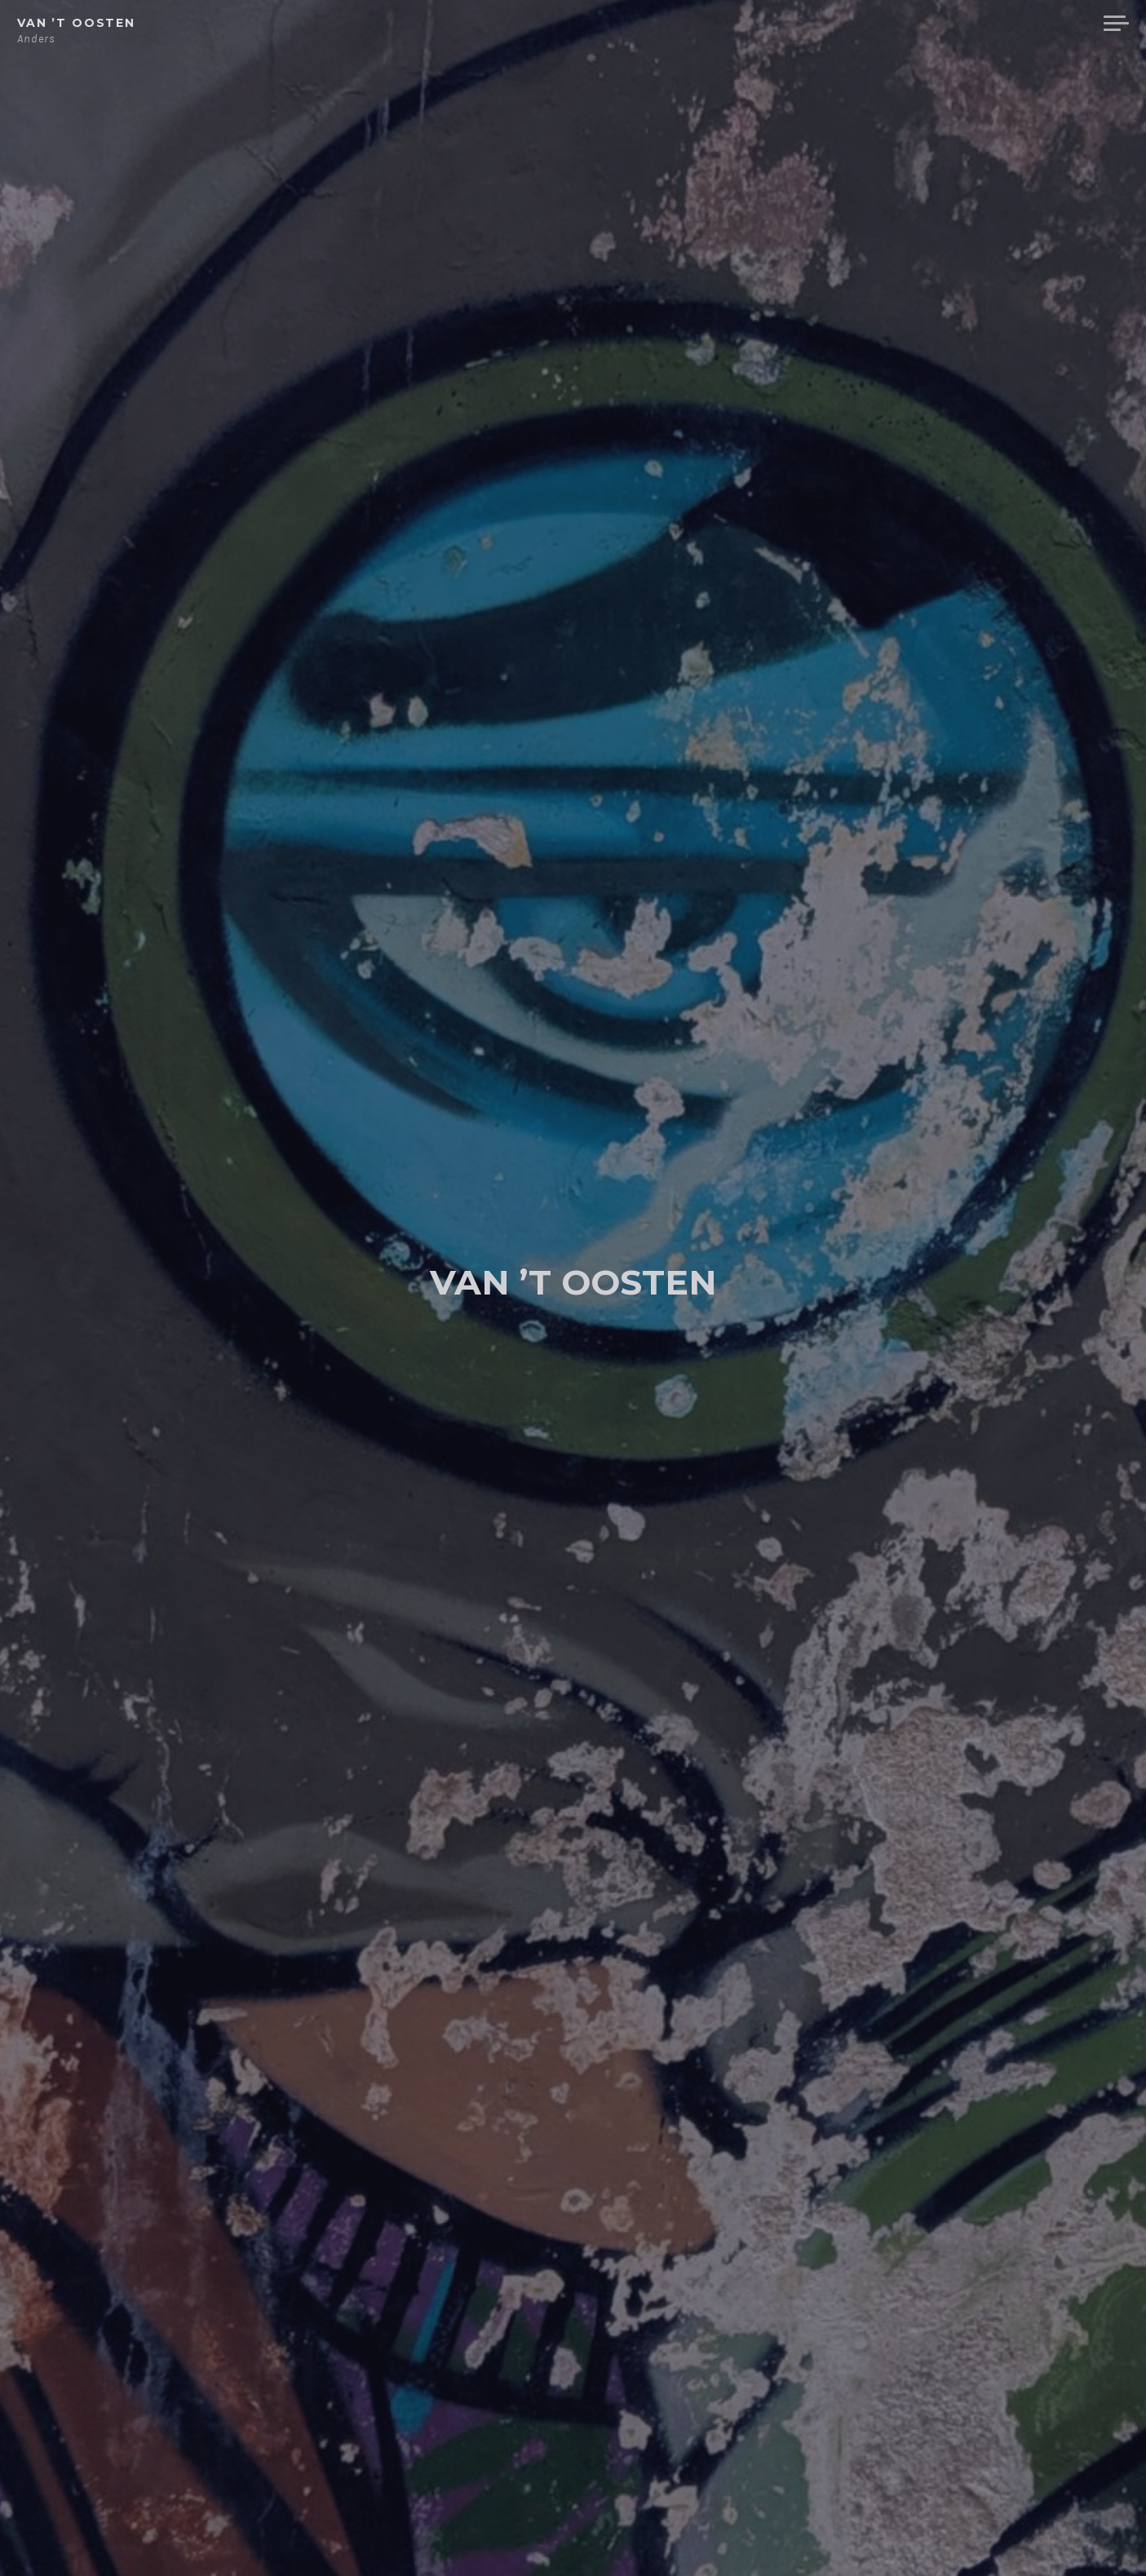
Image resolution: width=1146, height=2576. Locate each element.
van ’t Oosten (76, 22)
